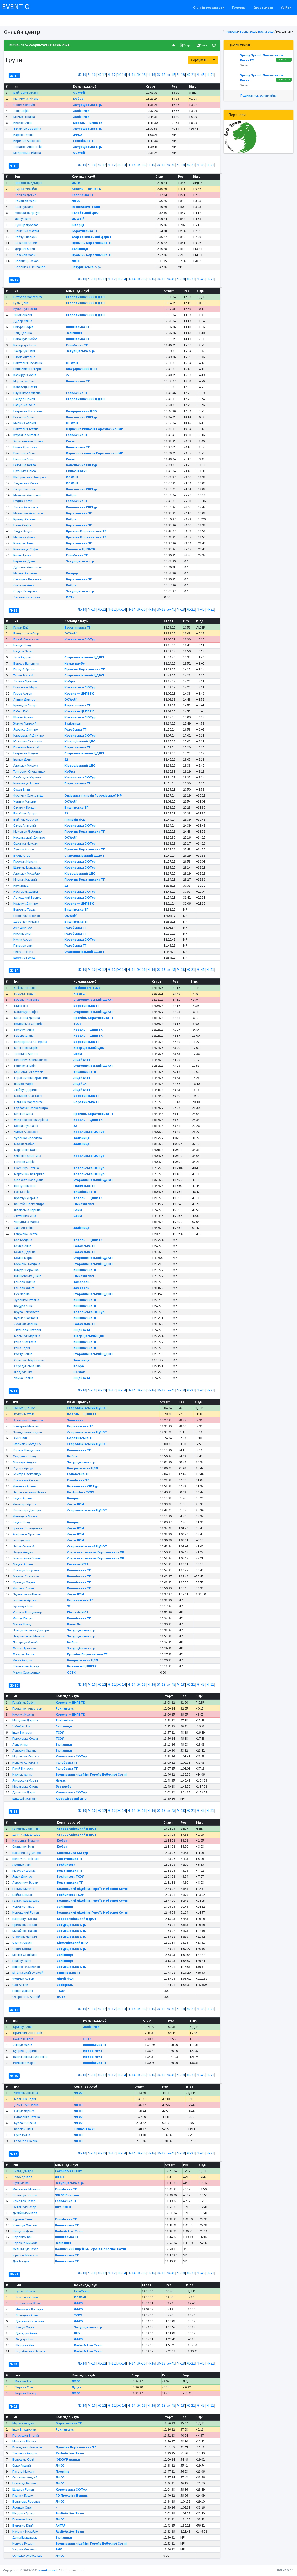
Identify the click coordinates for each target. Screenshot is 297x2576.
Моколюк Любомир (27, 831)
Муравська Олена (25, 1786)
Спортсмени (263, 7)
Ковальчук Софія (25, 549)
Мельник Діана (24, 537)
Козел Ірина (22, 555)
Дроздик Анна (26, 2333)
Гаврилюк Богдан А (27, 1444)
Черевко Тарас (23, 1906)
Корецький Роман (25, 1912)
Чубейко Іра (21, 1726)
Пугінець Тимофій (26, 747)
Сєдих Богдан (22, 1949)
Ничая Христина (25, 447)
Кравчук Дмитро (25, 903)
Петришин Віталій (25, 2435)
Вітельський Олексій (27, 1972)
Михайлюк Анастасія (28, 513)
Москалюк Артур (27, 213)
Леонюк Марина (26, 1324)
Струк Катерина (25, 591)
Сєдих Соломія (24, 105)
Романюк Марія (24, 2063)
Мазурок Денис (24, 1870)
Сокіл (70, 441)
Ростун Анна (23, 1354)
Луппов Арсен (23, 849)
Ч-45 (201, 74)
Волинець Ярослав (26, 2501)
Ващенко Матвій (27, 231)
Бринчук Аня (22, 2027)
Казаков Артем (26, 243)
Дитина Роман (23, 1588)
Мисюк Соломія (24, 423)
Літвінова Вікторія (27, 1330)
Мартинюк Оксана (25, 1756)
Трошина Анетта (26, 1053)
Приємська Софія (25, 1738)
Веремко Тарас (24, 909)
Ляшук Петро (23, 1618)
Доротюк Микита (26, 921)
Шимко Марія (23, 1084)
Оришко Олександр (27, 2555)
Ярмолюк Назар (24, 2201)
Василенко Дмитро (26, 1852)
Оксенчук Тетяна (26, 1168)
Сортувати (199, 60)
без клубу (63, 1786)
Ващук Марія (25, 2327)
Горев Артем (22, 693)
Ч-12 (112, 74)
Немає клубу (74, 663)
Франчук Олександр (28, 795)
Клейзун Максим (25, 2225)
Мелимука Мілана (26, 98)
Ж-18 (161, 74)
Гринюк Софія (24, 1161)
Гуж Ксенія (22, 1192)
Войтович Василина (28, 363)
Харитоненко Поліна (28, 441)
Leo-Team (81, 2291)
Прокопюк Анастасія (27, 1708)
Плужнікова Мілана (27, 393)
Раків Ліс (74, 1624)
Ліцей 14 (79, 1084)
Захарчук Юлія (24, 351)
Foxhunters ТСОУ (86, 987)
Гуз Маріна (22, 1294)
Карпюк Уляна (23, 135)
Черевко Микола (25, 2243)
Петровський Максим (29, 1636)
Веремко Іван (22, 2237)
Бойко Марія (23, 1258)
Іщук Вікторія (22, 1732)
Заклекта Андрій (24, 2453)
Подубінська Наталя (30, 2351)
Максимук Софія (26, 1012)
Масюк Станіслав (24, 1955)
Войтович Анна (24, 453)
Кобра (78, 98)
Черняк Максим (24, 801)
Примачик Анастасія (28, 2032)
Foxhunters (65, 1708)
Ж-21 (191, 74)
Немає (61, 1780)
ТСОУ (77, 1023)
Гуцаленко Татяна (27, 2117)
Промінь (62, 2471)
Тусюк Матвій (23, 675)
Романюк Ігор (22, 2519)
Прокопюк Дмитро (28, 182)
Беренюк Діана (24, 561)
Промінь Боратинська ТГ (92, 243)
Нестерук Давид (25, 891)
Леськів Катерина (26, 597)
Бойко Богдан (22, 1894)
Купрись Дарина (25, 2051)
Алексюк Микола (25, 765)
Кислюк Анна (22, 122)
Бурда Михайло (26, 188)
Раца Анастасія (25, 1342)
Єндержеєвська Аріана (31, 1120)
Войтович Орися (25, 92)
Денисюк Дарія (23, 1792)
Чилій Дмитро (23, 2171)
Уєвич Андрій (22, 1660)
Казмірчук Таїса (24, 345)
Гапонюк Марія (25, 1065)
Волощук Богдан (25, 2195)
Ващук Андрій (23, 1552)
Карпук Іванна (22, 1774)
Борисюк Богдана (27, 1264)
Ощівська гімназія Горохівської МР (94, 429)
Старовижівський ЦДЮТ (91, 237)
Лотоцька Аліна (27, 2315)
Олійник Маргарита (28, 1102)
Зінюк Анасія (22, 315)
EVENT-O (16, 6)
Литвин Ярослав (25, 681)
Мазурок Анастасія (28, 1095)
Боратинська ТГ (85, 231)
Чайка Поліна (23, 1378)
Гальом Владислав (25, 1900)
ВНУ (77, 2333)
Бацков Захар (23, 651)
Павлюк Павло (22, 2495)
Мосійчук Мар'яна (27, 1336)
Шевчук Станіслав (25, 1858)
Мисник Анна (23, 1114)
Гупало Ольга (25, 2291)
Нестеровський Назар (29, 1492)
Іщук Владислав (24, 2429)
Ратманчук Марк (25, 687)
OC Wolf (79, 92)
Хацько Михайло (24, 2549)
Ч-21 (210, 74)
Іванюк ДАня (22, 759)
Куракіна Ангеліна (26, 435)
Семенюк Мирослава (29, 1360)
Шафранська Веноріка (29, 477)
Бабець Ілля (21, 1540)
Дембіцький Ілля (25, 2213)
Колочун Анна (24, 1029)
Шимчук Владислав (27, 867)
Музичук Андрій (25, 1462)
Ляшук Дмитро (24, 699)
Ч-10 (92, 74)
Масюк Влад (22, 1624)
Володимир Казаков (27, 2447)
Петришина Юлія (28, 2303)
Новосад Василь (24, 2483)
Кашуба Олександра (29, 1204)
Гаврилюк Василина (27, 411)
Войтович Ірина (27, 2297)
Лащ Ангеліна (23, 1228)
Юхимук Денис (24, 1408)
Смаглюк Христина (27, 1156)
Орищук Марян (24, 1582)
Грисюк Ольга (24, 1288)
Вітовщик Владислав (28, 1420)
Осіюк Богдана (25, 987)
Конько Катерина (25, 1762)
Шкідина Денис (24, 2231)
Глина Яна (21, 1006)
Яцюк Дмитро (22, 1876)
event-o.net (47, 2570)
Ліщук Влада (22, 531)
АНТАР (61, 2525)
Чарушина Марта (26, 1222)
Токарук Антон (23, 1654)
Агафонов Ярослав (27, 1534)
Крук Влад (21, 885)
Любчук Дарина (25, 1089)
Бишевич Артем (25, 1600)
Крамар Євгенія (24, 519)
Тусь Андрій (22, 657)
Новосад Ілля (22, 2177)
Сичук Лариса (24, 2111)
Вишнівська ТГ (78, 327)
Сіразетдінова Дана (28, 1180)
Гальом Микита (23, 1888)
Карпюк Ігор (24, 2381)
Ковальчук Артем (26, 783)
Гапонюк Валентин (26, 1828)
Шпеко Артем (23, 717)
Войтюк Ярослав (25, 819)
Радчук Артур (23, 1468)
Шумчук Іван (21, 2183)
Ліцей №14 (81, 1059)
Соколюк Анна (23, 585)
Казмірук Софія (24, 375)
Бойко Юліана (23, 2039)
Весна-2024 (248, 31)
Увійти (286, 7)
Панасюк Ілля (22, 945)
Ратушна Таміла (24, 465)
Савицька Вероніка (27, 579)
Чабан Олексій (23, 1546)
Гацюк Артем (22, 1498)
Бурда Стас (21, 855)
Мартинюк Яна (24, 381)
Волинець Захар (27, 261)
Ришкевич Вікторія (27, 369)
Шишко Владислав (26, 1966)
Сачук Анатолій (24, 825)
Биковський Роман (27, 1558)
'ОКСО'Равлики (67, 2195)
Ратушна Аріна (24, 417)
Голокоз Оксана (26, 2141)
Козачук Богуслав (26, 1570)
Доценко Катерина (30, 2321)
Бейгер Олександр (27, 1474)
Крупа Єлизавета (26, 1312)
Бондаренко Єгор (26, 633)
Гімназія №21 (76, 471)
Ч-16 (151, 74)
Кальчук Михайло (25, 2531)
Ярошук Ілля (21, 1864)
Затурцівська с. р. (87, 105)
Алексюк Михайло (26, 873)
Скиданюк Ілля (23, 1846)
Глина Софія (22, 525)
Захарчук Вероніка (27, 128)
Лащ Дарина (22, 333)
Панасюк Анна (23, 459)
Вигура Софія (23, 327)
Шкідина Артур (23, 2513)
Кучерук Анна (23, 543)
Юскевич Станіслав (27, 741)
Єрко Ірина (22, 2135)
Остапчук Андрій (24, 2477)
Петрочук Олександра (31, 1059)
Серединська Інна (27, 1366)
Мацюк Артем (23, 1564)
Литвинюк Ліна (25, 1216)
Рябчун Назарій (26, 237)
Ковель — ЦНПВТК (87, 122)
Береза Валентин (26, 663)
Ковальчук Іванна (26, 999)
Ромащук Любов (25, 339)
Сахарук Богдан (24, 807)
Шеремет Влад (24, 957)
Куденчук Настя (25, 309)
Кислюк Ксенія (23, 1714)
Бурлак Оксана (25, 2123)
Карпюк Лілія (23, 2129)
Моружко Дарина (25, 1720)
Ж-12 (102, 74)
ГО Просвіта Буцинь (72, 2495)
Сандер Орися (24, 399)
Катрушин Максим (25, 1840)
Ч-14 (131, 74)
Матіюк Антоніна (25, 573)
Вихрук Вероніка (26, 1270)
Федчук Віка (23, 1372)
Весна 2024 (266, 31)
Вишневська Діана (27, 1276)
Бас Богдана (23, 1240)
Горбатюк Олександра (31, 1108)
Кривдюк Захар (24, 705)
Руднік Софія (23, 501)
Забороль (81, 1282)
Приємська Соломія (28, 1023)
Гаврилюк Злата (26, 1234)
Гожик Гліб (21, 627)
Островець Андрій (26, 1996)
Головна (239, 7)
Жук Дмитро (22, 927)
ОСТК (76, 182)
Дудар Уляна (22, 321)
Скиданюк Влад (24, 1456)
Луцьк (76, 2387)
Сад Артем (20, 1985)
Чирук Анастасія (26, 1131)
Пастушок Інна (24, 1186)
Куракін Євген (23, 2219)
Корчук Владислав (26, 1450)
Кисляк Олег (22, 933)
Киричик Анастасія (27, 141)
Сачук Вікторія (24, 489)
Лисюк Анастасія (25, 507)
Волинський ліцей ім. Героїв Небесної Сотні (91, 1774)
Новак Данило (22, 1991)
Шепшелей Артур (26, 1666)
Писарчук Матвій (25, 1642)
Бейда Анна (22, 1246)
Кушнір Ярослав (26, 225)
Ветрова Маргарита (28, 297)
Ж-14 (121, 74)
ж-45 (171, 74)
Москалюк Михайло (27, 2189)
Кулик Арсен (22, 939)
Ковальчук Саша (26, 1125)
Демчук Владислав (26, 1834)
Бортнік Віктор (26, 2393)
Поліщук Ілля (21, 1960)
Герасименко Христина (31, 1078)
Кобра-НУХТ (93, 2051)
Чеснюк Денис (25, 195)
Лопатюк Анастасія (27, 146)
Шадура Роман (23, 2489)
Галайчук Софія (23, 1702)
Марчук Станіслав (26, 1576)
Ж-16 (141, 74)
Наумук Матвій (23, 1414)
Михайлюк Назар (24, 1930)
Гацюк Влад (21, 1522)
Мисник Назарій (25, 879)
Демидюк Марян (25, 1516)
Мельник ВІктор (24, 2441)
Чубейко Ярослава (28, 1138)
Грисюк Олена (24, 1282)
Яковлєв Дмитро (25, 729)
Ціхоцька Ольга (24, 471)
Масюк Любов (24, 1144)
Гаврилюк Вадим (25, 753)
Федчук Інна (25, 2339)
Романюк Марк (25, 201)
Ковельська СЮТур (81, 417)
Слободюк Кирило (27, 777)
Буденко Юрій (23, 2525)
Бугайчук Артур (25, 813)
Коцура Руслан (23, 2543)
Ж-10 (82, 74)
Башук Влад (22, 645)
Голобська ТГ (84, 141)
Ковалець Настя (25, 387)
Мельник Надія (25, 2099)
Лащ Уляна (20, 1744)
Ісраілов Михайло (25, 2255)
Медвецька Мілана (27, 152)
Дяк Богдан (21, 2261)
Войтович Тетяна (25, 429)
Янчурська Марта (25, 1780)
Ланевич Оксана (24, 1750)
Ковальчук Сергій (26, 1480)
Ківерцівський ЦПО (81, 369)
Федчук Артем (23, 1978)
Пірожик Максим (25, 861)
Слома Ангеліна (24, 357)
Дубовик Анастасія (27, 567)
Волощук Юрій (23, 2459)
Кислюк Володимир (27, 1612)
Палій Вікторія (22, 1768)
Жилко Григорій (25, 723)
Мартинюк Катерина (29, 1174)
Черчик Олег (24, 2387)
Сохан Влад (21, 789)
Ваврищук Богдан (25, 1919)
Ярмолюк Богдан (24, 1924)
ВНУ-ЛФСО (63, 2207)
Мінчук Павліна (24, 116)
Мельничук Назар (25, 2249)
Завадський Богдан (27, 1432)
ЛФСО (77, 135)
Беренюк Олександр (30, 267)
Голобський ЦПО (85, 213)
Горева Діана (23, 1035)
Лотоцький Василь (27, 897)
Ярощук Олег (22, 2507)
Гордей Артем (24, 669)
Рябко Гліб (21, 711)
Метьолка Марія (26, 1048)
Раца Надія (22, 1348)
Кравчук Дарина (26, 1198)
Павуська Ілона (24, 405)
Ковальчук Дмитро (27, 1510)
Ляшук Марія (22, 2045)
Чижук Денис (23, 951)
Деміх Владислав (24, 2537)
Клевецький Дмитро (28, 735)
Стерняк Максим (24, 1936)
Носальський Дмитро (29, 837)
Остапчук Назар (24, 2207)
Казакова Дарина (27, 1017)
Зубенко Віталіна (26, 1300)
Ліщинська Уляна (25, 483)
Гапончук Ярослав (26, 915)
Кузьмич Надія (24, 993)
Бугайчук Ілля (23, 1606)
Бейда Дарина (25, 1252)
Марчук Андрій (23, 2423)
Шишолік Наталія (24, 1798)
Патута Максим (23, 2471)
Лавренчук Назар (25, 1882)
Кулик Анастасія (26, 1318)
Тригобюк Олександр (29, 771)
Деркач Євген (25, 249)
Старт (186, 45)
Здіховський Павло (27, 1594)
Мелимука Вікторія (29, 2309)
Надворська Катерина (30, 1042)
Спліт (202, 45)
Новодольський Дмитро (31, 1630)
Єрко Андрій (21, 2465)
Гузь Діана (21, 303)
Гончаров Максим (26, 1426)
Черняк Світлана (26, 2093)
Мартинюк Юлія (25, 1150)
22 (67, 375)
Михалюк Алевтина (27, 495)
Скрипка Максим (25, 843)
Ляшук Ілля (23, 218)
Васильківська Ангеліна (30, 2057)
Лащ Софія (21, 110)
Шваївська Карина (27, 1210)
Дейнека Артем (24, 1486)
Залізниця (81, 110)
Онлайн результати (208, 7)
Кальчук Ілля (24, 207)
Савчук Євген (22, 1942)
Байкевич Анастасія (28, 1072)
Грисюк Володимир (27, 1528)
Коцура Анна (23, 1306)
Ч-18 (181, 74)
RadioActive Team (86, 207)
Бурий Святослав (26, 639)
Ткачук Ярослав (24, 1648)
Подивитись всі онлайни (258, 95)
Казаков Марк (25, 255)
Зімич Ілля (20, 1438)
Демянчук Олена (26, 2105)
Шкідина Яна (25, 2345)
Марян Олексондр (26, 1672)
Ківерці (78, 225)
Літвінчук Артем (25, 1504)
